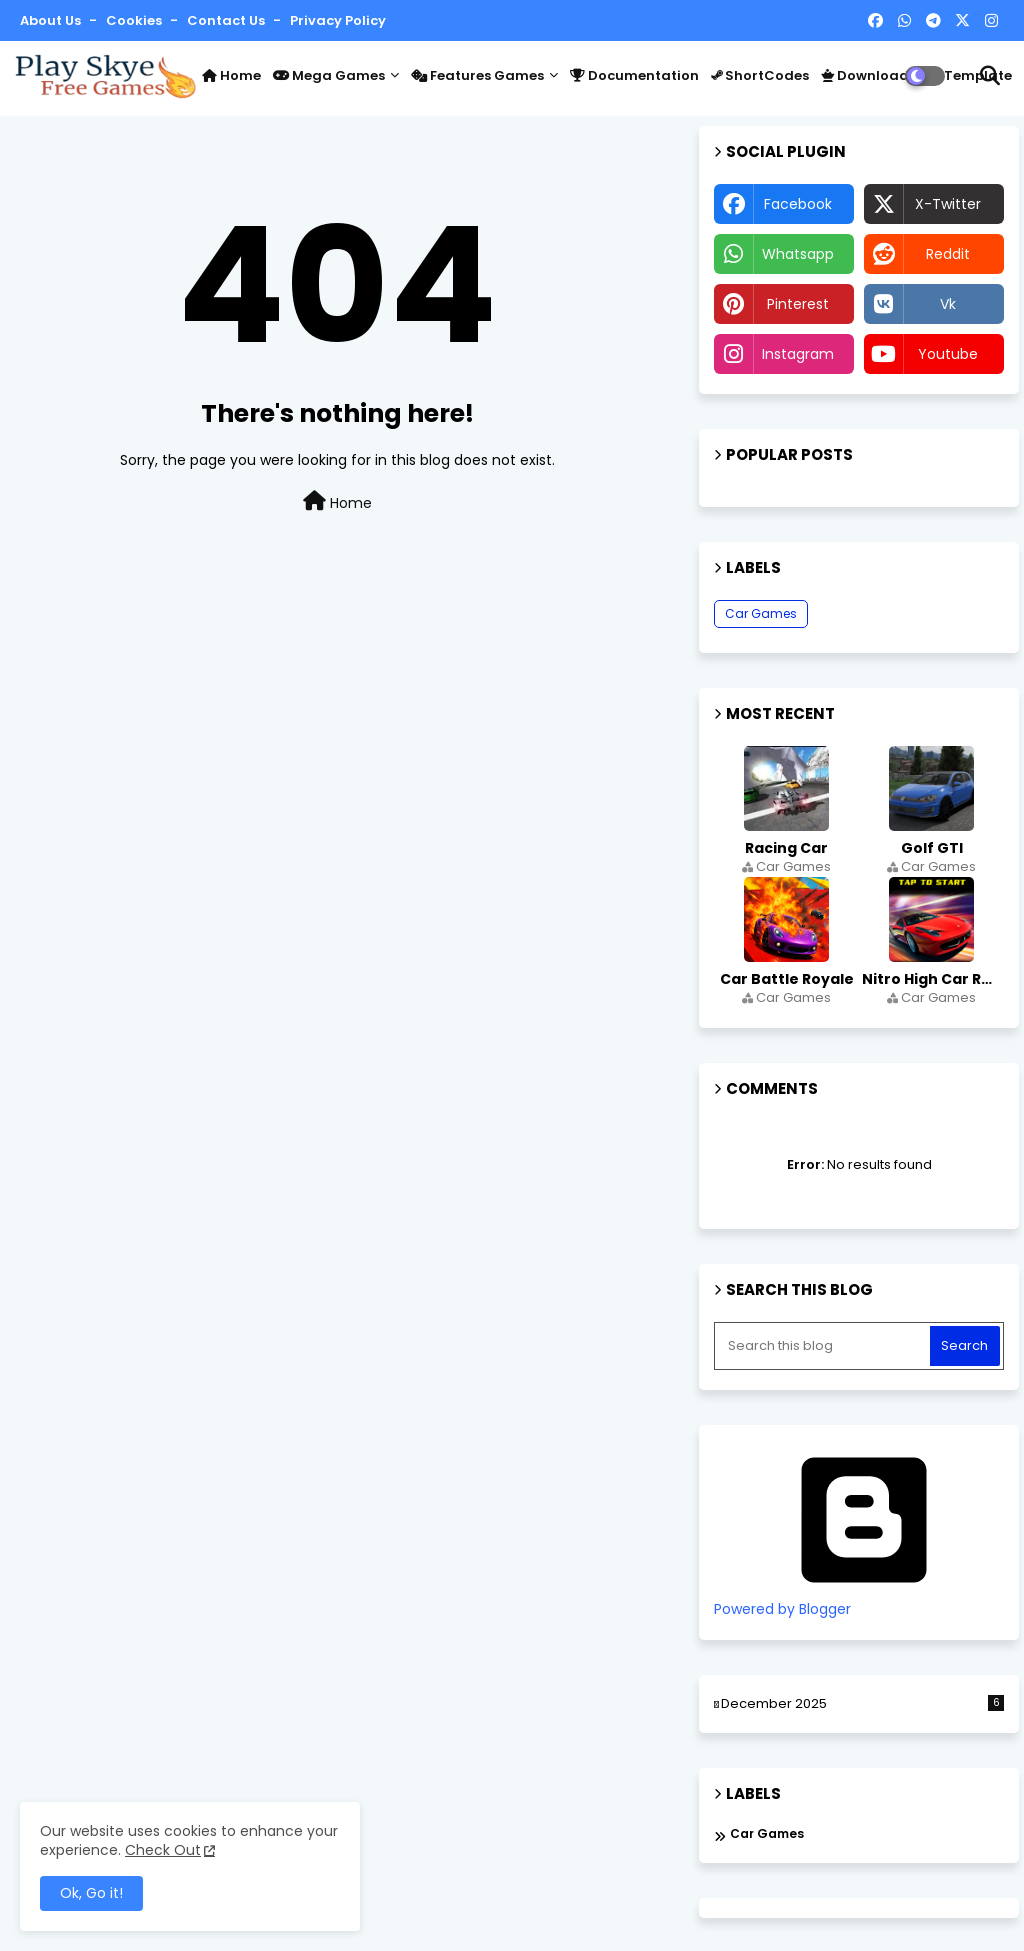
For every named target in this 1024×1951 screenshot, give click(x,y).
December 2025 (862, 1704)
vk (948, 304)
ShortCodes (760, 75)
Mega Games (329, 75)
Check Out (163, 1850)
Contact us (227, 20)
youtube (948, 354)
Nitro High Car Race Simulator (933, 979)
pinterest (798, 304)
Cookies (135, 20)
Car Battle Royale (787, 979)
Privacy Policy (338, 20)
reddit (948, 254)
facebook (798, 204)
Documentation (634, 75)
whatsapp (798, 254)
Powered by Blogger (864, 1600)
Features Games (477, 75)
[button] (990, 76)
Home (231, 75)
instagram (798, 354)
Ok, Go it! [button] (91, 1893)
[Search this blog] (824, 1346)
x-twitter (948, 204)
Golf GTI (932, 848)
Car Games (761, 613)
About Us (52, 20)
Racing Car (786, 848)
